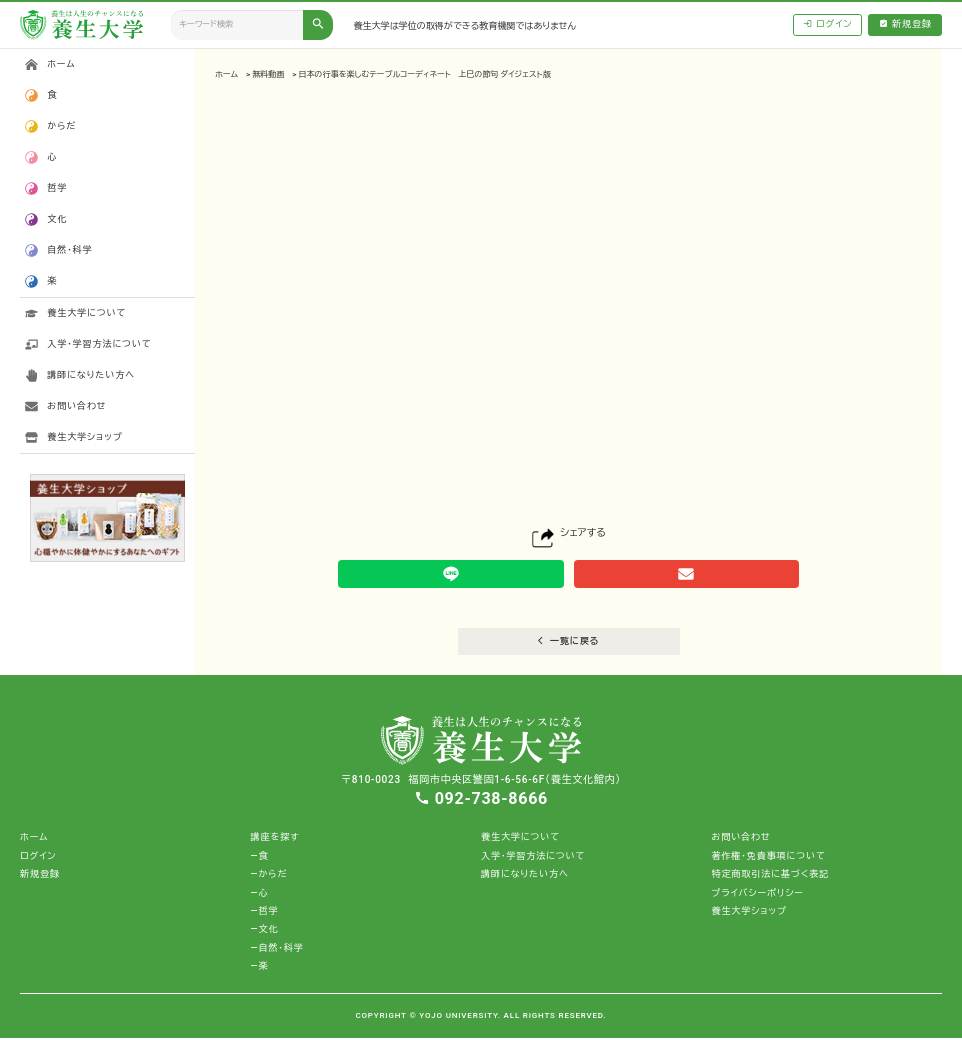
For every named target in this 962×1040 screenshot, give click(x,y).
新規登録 (905, 24)
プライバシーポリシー (757, 895)
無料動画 (268, 74)
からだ (61, 126)
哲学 (57, 188)
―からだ (269, 877)
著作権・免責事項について (768, 858)
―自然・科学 (277, 950)
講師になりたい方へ (91, 375)
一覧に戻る (569, 643)
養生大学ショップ (84, 437)
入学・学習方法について (99, 344)
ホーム (226, 74)
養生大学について (86, 313)
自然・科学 (69, 250)
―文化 (265, 932)
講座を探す (275, 840)
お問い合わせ (76, 406)
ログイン (828, 24)
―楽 (260, 968)
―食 (260, 858)
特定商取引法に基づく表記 (770, 877)
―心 (260, 895)
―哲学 (265, 913)
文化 (57, 219)
